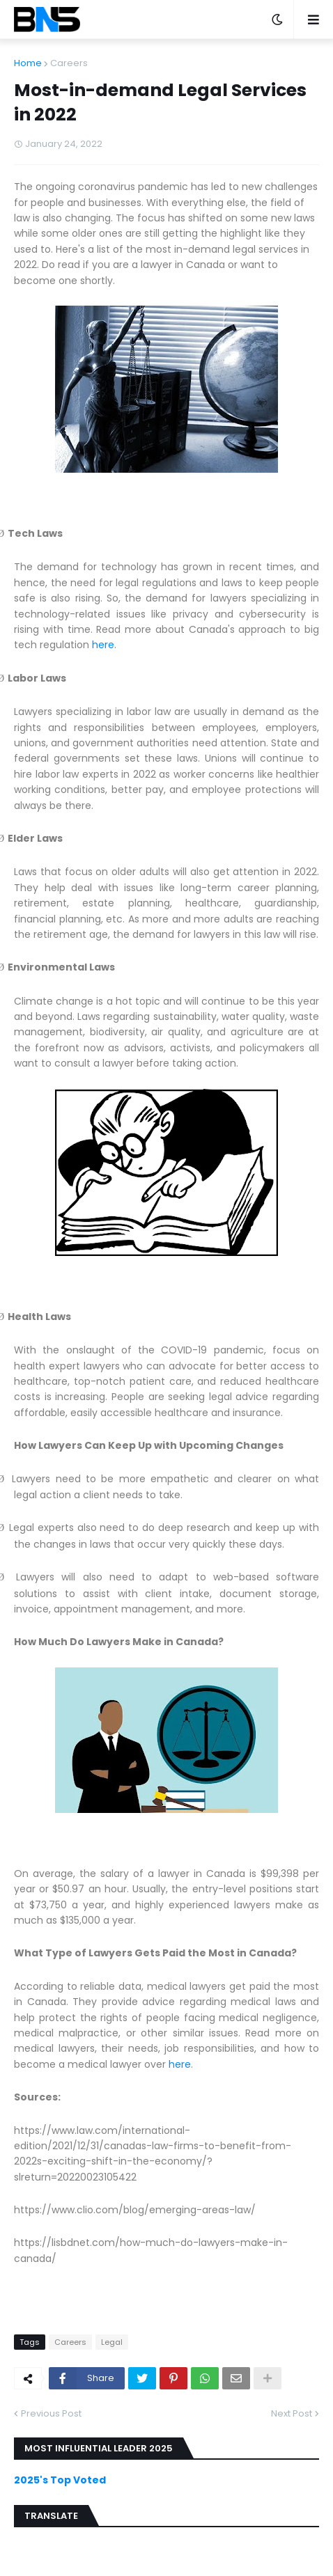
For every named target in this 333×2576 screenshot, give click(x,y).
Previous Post (51, 2413)
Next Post (291, 2413)
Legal (112, 2342)
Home (28, 63)
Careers (69, 63)
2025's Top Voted (60, 2480)
